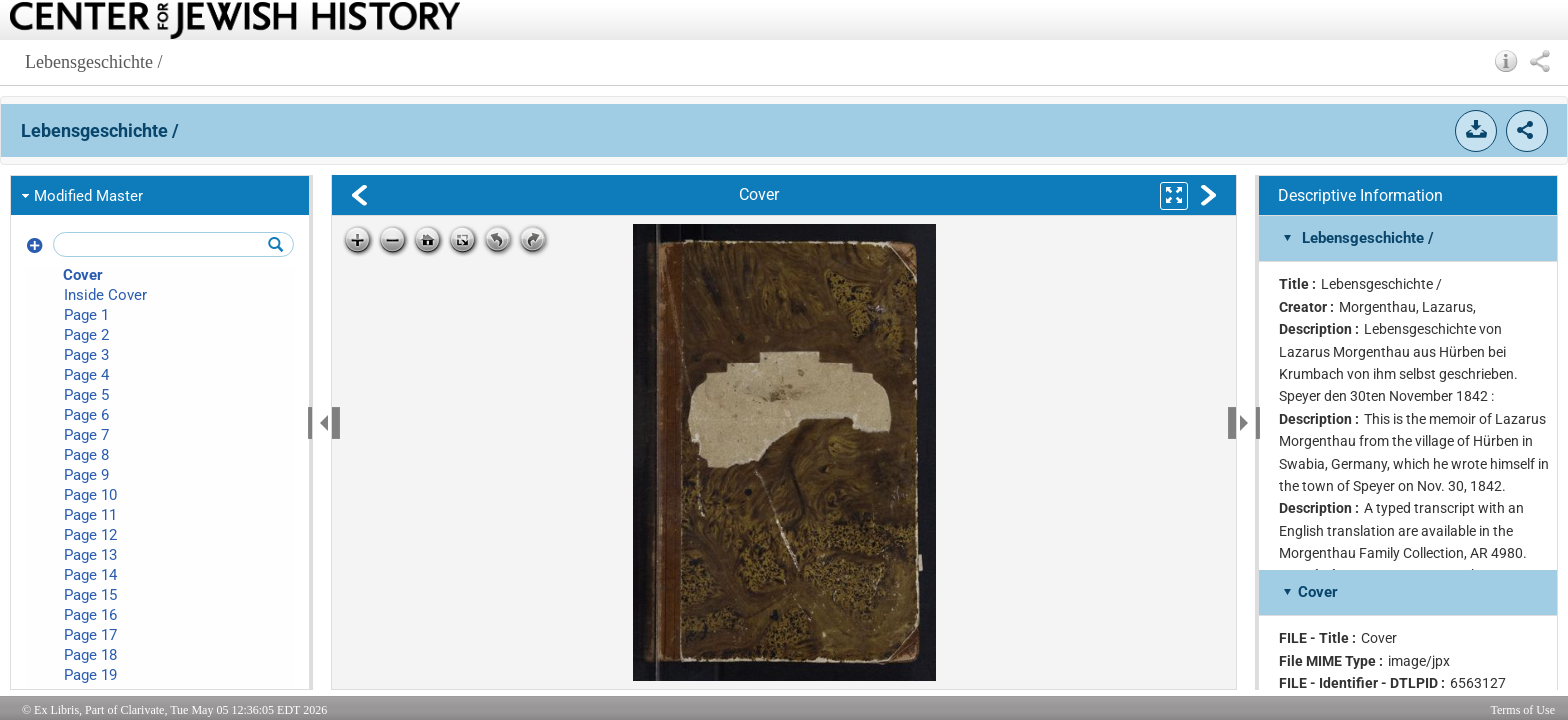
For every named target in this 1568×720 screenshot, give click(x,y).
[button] (1506, 61)
